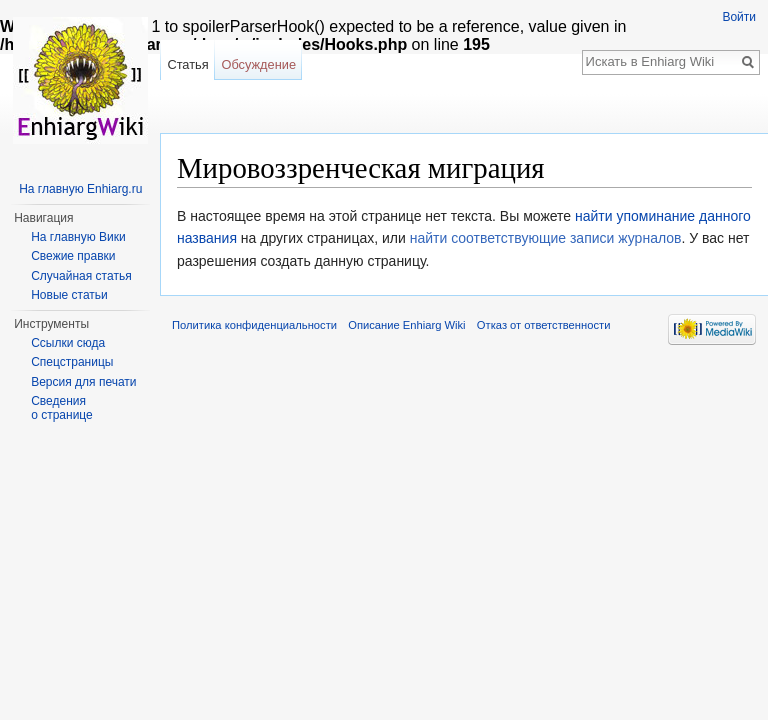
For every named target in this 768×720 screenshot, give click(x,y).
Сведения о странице (62, 408)
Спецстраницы (72, 362)
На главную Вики (78, 237)
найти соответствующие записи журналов (546, 238)
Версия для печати (83, 382)
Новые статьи (69, 295)
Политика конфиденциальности (254, 325)
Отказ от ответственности (544, 325)
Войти (739, 17)
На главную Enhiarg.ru (80, 189)
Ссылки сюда (68, 343)
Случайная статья (81, 276)
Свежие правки (73, 256)
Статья (187, 64)
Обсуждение (258, 64)
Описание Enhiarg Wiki (406, 325)
